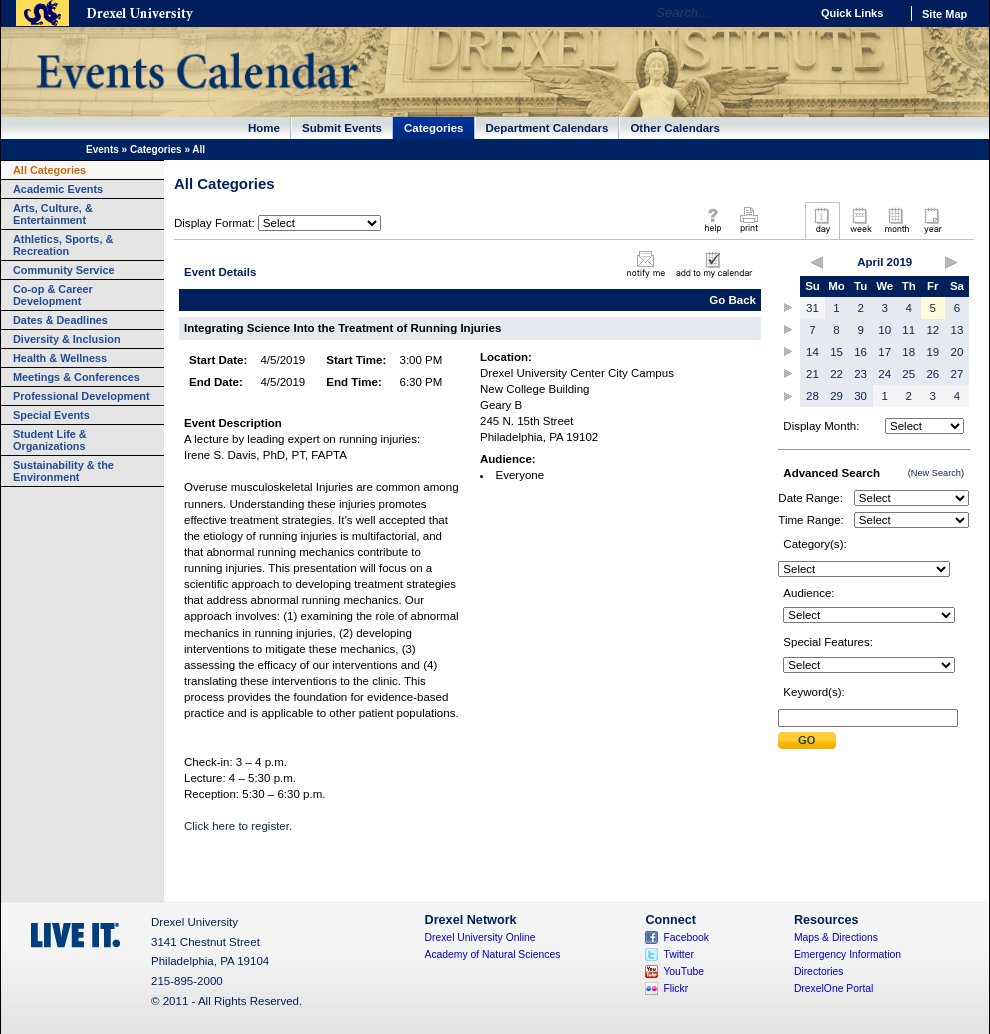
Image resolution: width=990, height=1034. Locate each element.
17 (884, 352)
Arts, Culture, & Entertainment (53, 214)
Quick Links (852, 13)
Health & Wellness (60, 358)
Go (789, 13)
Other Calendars (675, 128)
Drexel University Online (480, 937)
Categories (434, 128)
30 (860, 396)
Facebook (686, 937)
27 (957, 374)
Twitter (678, 954)
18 (908, 352)
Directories (819, 971)
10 (884, 330)
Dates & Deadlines (60, 320)
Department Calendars (547, 128)
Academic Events (58, 189)
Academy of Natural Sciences (493, 954)
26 (932, 374)
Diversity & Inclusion (67, 339)
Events (102, 149)
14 (812, 352)
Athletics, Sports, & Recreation (63, 245)
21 (812, 374)
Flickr (675, 988)
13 (957, 330)
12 (932, 330)
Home (264, 128)
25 (908, 374)
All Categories (49, 170)
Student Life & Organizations (50, 440)
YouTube (683, 971)
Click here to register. (239, 826)
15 (836, 352)
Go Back (732, 300)
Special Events (51, 415)
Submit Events (342, 128)
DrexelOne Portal (833, 988)
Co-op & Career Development (53, 295)
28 (812, 396)
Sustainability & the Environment (63, 471)
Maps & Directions (836, 937)
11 (908, 330)
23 (860, 374)
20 (957, 352)
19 (932, 352)
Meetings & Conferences (76, 377)
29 (836, 396)
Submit (807, 740)
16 (860, 352)
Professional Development (81, 396)
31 (812, 308)
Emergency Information (847, 954)
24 (884, 374)
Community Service (64, 270)
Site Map (944, 14)
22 (836, 374)
